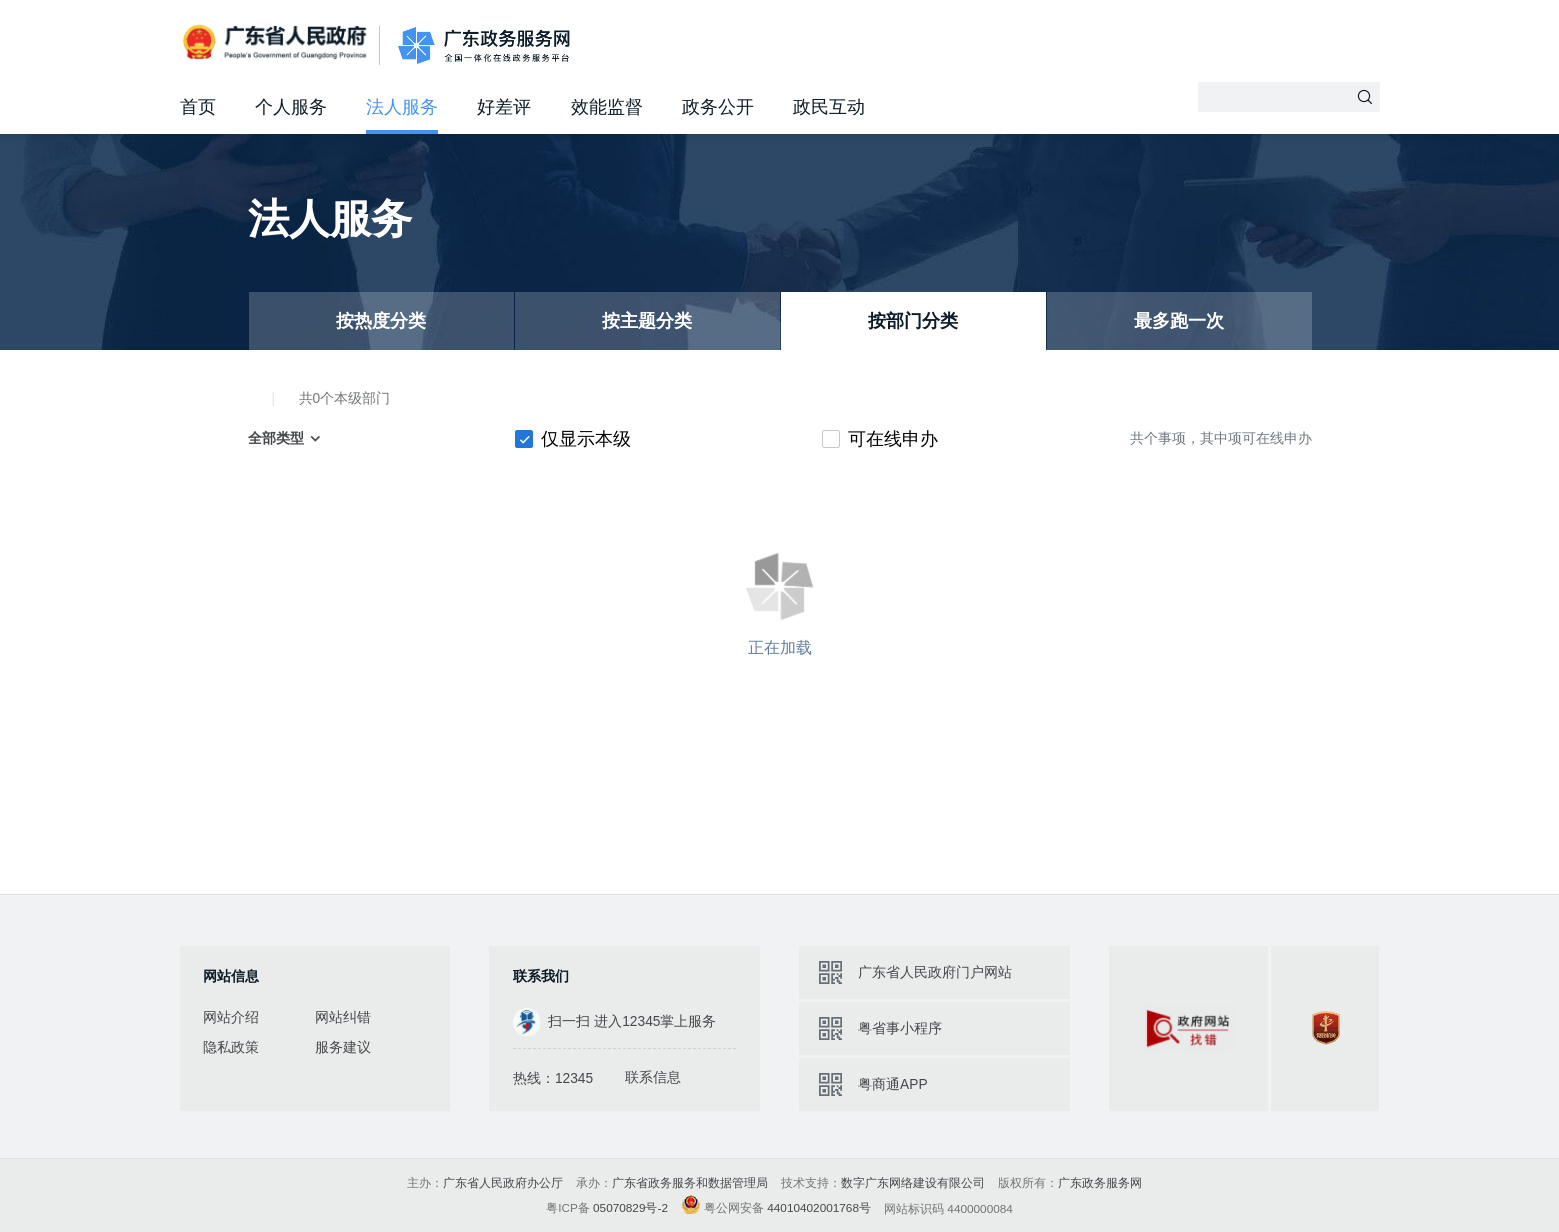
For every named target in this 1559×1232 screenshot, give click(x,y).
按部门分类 (913, 321)
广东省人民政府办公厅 (503, 1182)
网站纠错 (343, 1017)
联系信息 (653, 1077)
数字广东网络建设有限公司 (913, 1182)
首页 (198, 107)
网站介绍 (231, 1017)
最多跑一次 (1179, 321)
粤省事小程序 (900, 1028)
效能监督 (607, 107)
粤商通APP (893, 1084)
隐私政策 (231, 1047)
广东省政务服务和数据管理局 (690, 1182)
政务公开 (718, 107)
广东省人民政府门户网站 (935, 972)
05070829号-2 (630, 1207)
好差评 (504, 107)
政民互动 (829, 107)
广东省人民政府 (277, 43)
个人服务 (291, 107)
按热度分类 (381, 321)
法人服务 (402, 107)
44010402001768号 (819, 1207)
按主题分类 (647, 321)
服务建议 (343, 1047)
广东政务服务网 (484, 45)
